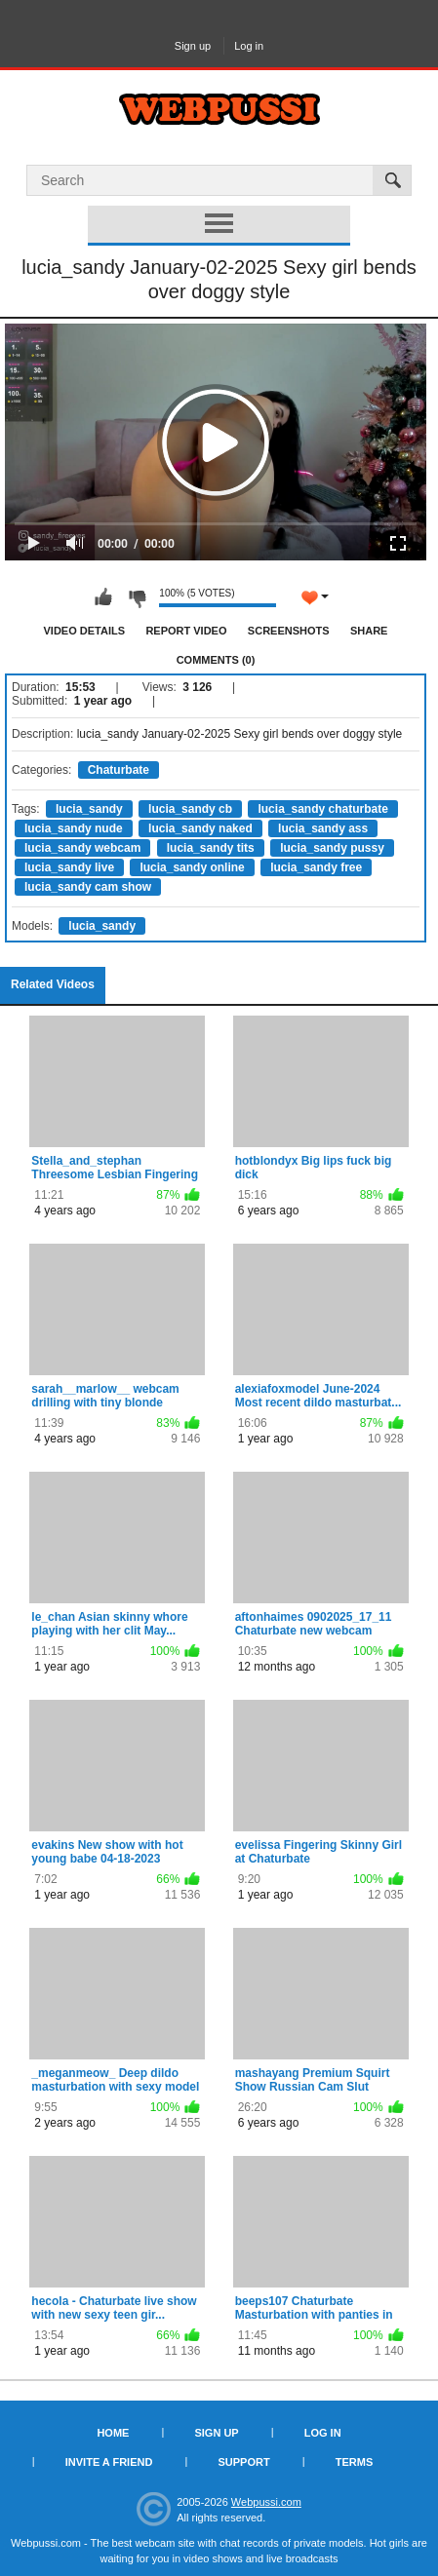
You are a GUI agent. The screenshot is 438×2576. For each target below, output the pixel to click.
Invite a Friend (109, 2462)
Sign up (193, 46)
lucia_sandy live (69, 867)
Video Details (85, 630)
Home (113, 2433)
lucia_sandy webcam (82, 848)
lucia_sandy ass (323, 828)
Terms (355, 2462)
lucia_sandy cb (190, 809)
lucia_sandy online (191, 867)
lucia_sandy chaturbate (322, 809)
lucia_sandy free (316, 867)
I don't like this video (136, 597)
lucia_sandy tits (211, 848)
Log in (248, 46)
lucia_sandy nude (73, 828)
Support (243, 2462)
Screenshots (289, 630)
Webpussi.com (266, 2502)
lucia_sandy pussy (332, 848)
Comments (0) (216, 660)
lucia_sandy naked (200, 828)
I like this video (103, 597)
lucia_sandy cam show (87, 887)
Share (369, 630)
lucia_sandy (89, 809)
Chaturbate (118, 770)
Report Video (185, 630)
